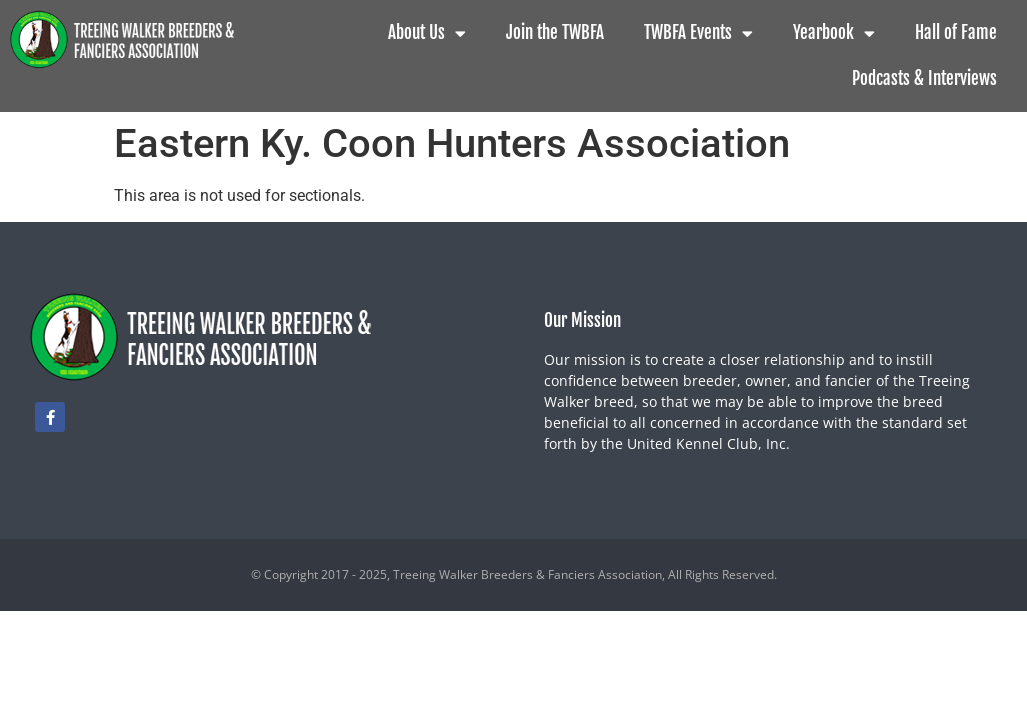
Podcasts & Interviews (924, 78)
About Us (427, 33)
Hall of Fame (956, 32)
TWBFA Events (698, 33)
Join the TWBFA (555, 32)
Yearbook (834, 33)
